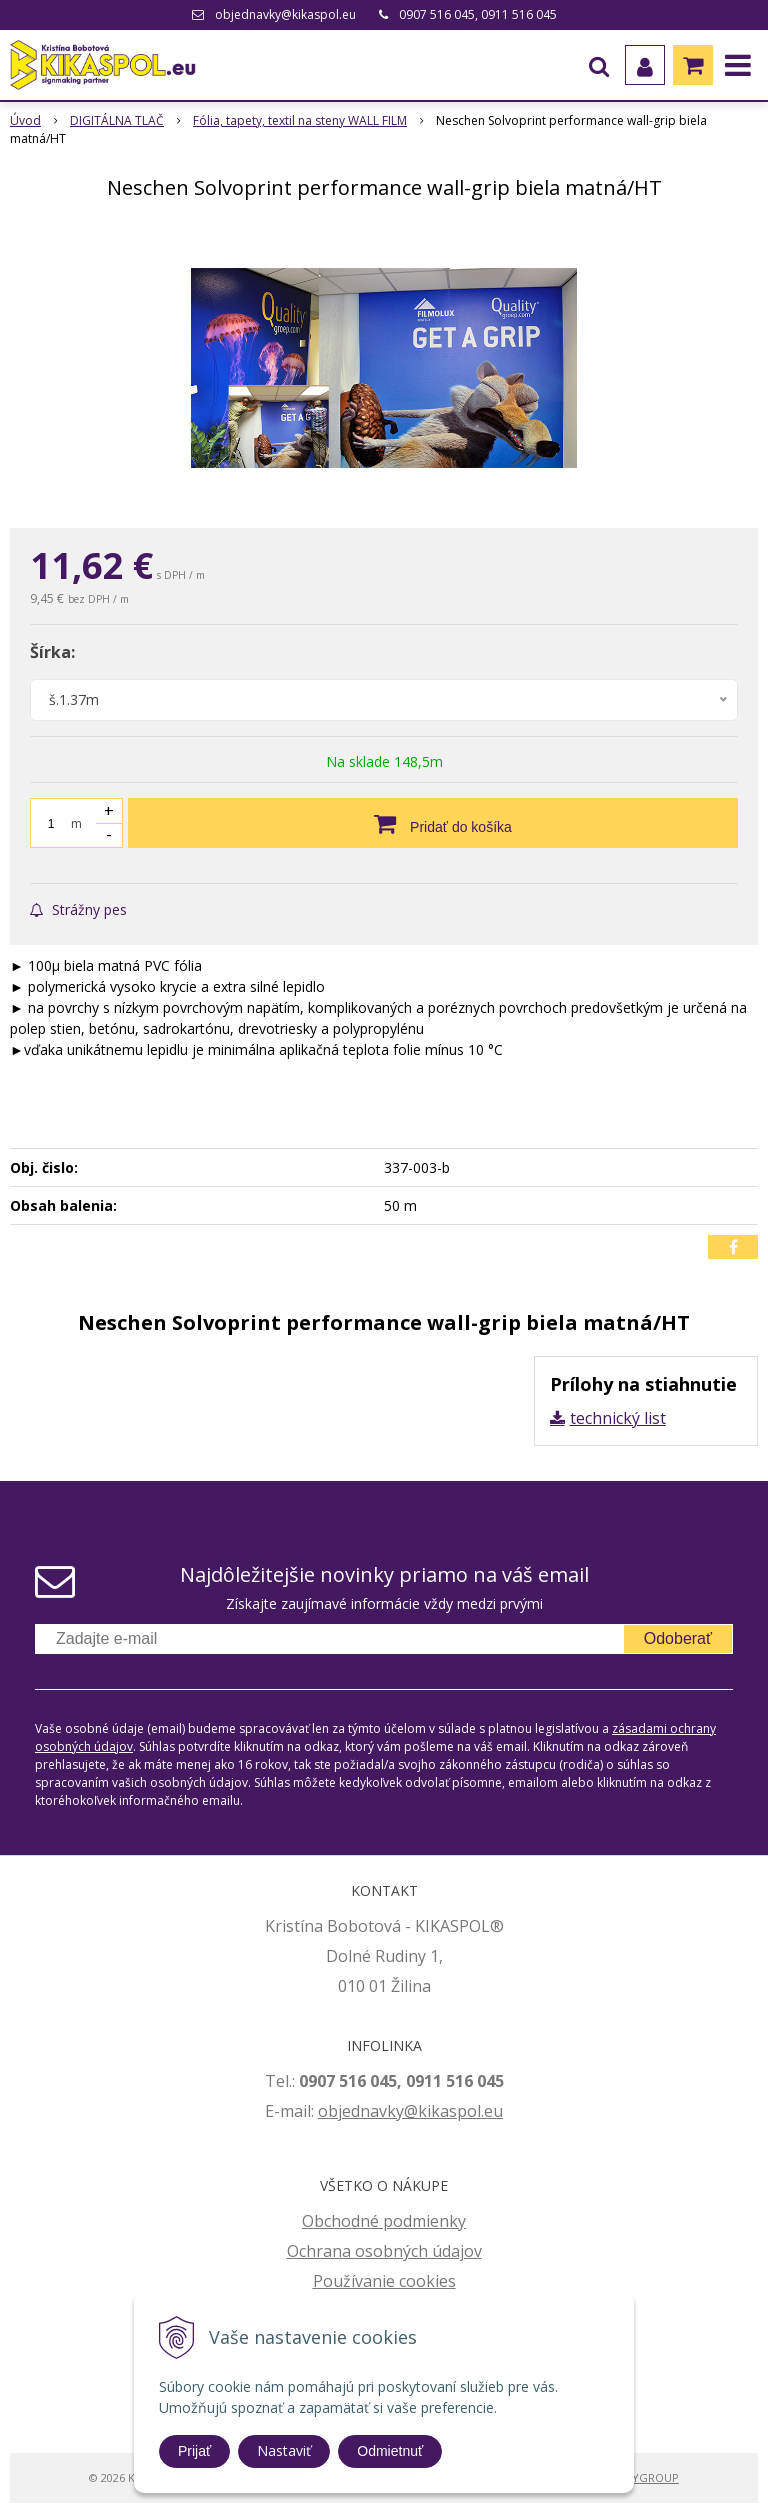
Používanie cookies (384, 2281)
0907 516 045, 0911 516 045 (478, 14)
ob (328, 2111)
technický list (618, 1418)
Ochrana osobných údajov (384, 2251)
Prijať (194, 2451)
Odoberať (678, 1638)
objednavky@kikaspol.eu (285, 14)
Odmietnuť (390, 2451)
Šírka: (52, 652)
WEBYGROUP (644, 2477)
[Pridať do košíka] (433, 823)
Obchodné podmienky (384, 2221)
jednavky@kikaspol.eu (420, 2111)
